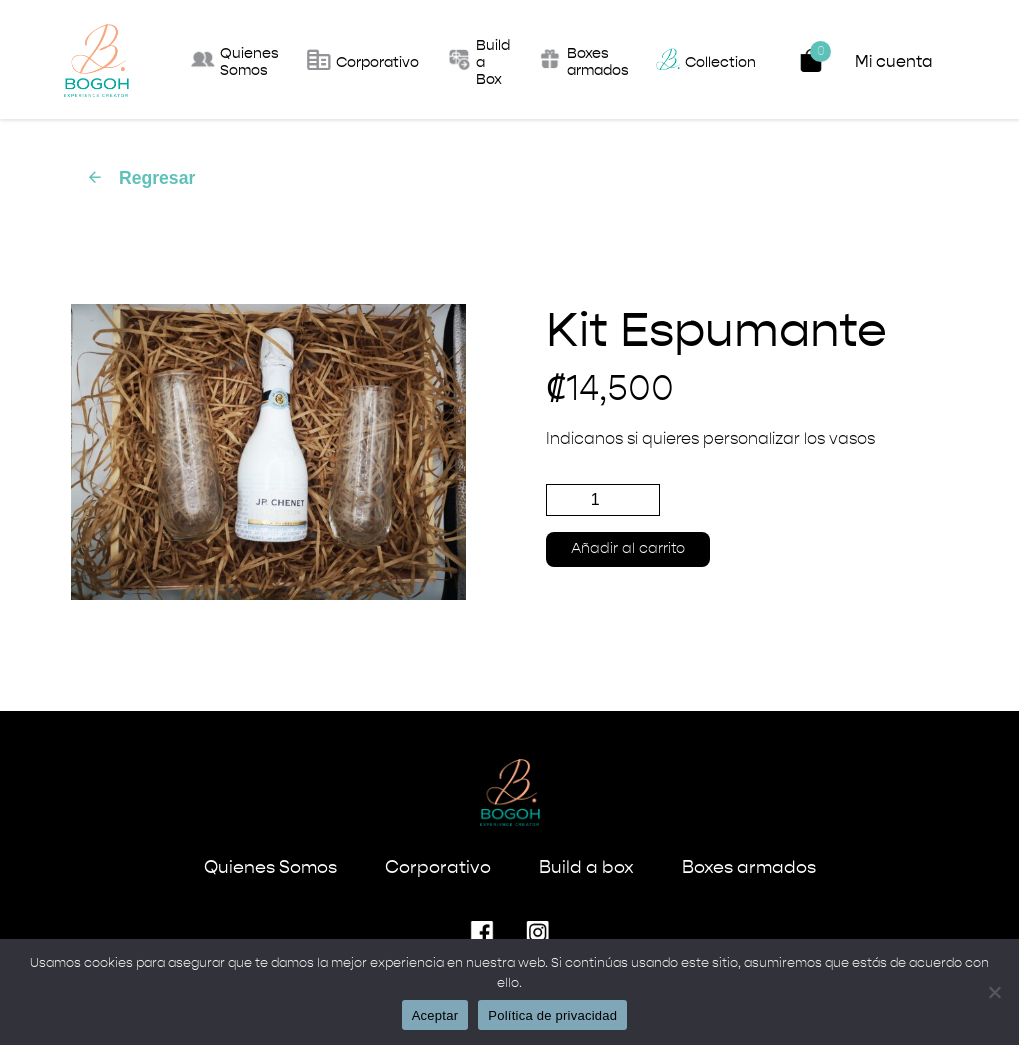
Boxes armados (749, 868)
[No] (994, 992)
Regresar (140, 178)
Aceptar (435, 1015)
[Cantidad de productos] (603, 500)
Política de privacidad (552, 1015)
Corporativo (438, 868)
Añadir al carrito (628, 549)
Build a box (586, 868)
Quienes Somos (270, 868)
